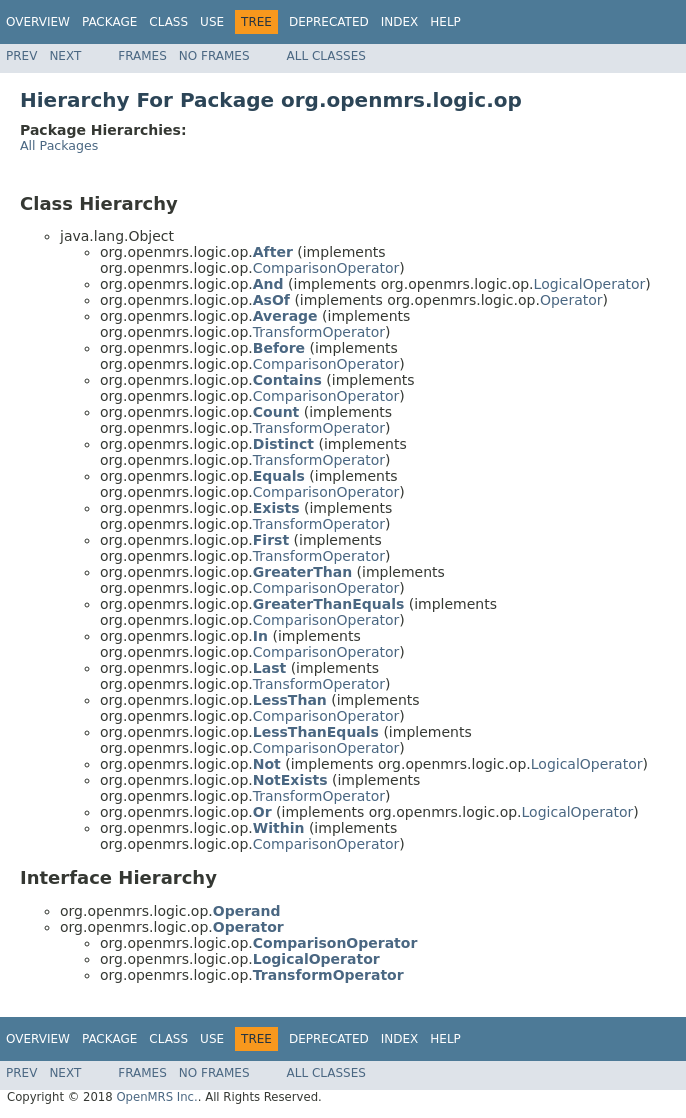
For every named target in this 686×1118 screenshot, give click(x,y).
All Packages (59, 145)
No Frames (214, 56)
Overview (38, 22)
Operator (571, 300)
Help (445, 22)
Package (109, 22)
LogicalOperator (590, 284)
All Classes (326, 56)
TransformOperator (319, 332)
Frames (142, 56)
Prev (21, 56)
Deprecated (329, 22)
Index (400, 22)
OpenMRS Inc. (156, 1097)
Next (65, 56)
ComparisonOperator (326, 268)
